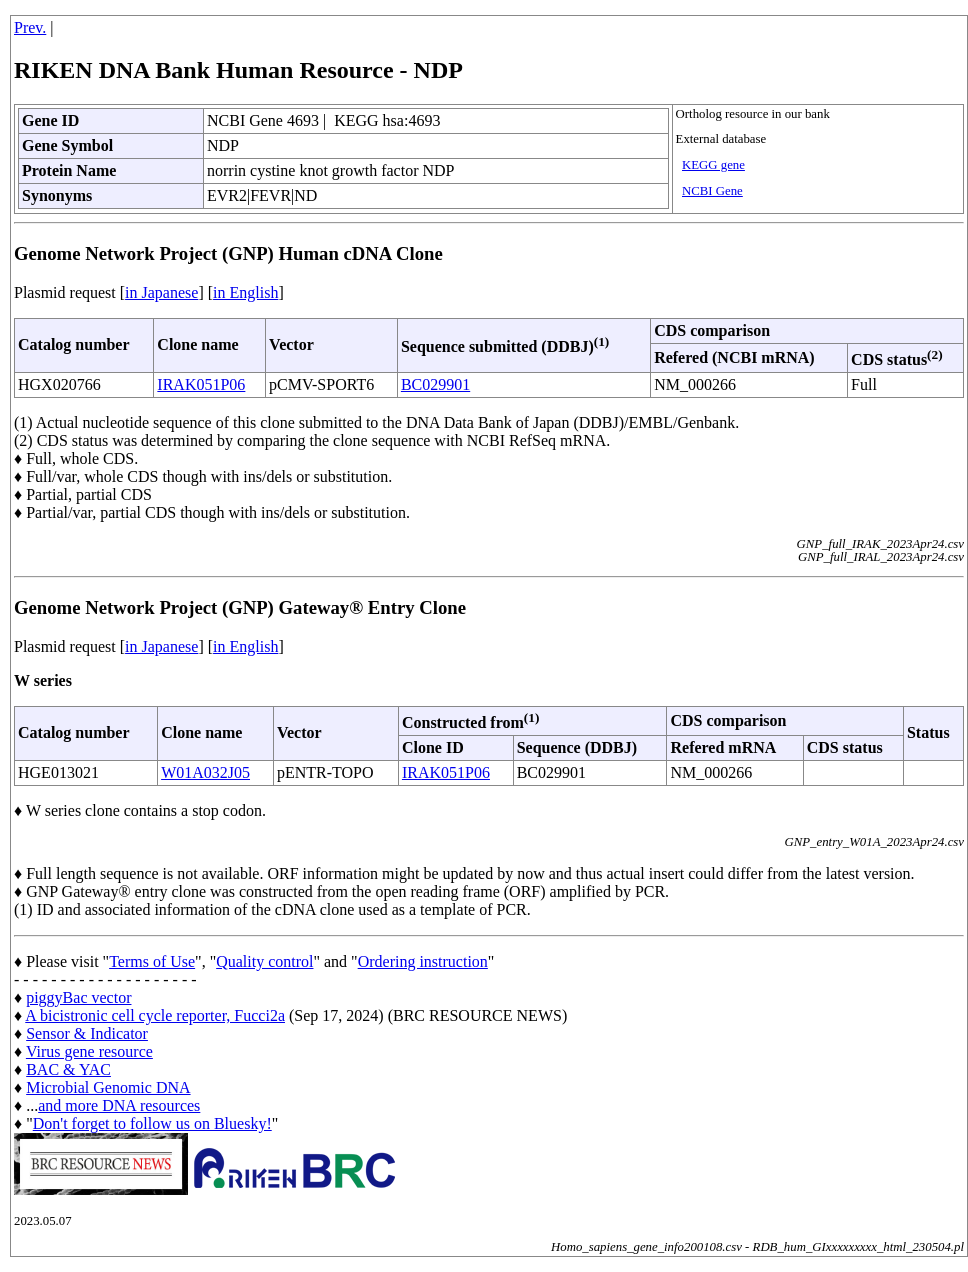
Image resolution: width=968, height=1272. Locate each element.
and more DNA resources (119, 1105)
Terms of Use (152, 961)
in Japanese (161, 292)
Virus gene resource (89, 1051)
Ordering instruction (423, 961)
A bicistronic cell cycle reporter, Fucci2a (155, 1015)
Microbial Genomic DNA (108, 1087)
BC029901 (435, 384)
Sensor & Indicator (87, 1033)
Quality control (264, 961)
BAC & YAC (68, 1069)
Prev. (30, 27)
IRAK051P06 (201, 384)
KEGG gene (713, 165)
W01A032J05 (205, 772)
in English (245, 292)
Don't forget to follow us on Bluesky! (152, 1123)
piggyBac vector (78, 997)
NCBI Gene (712, 191)
